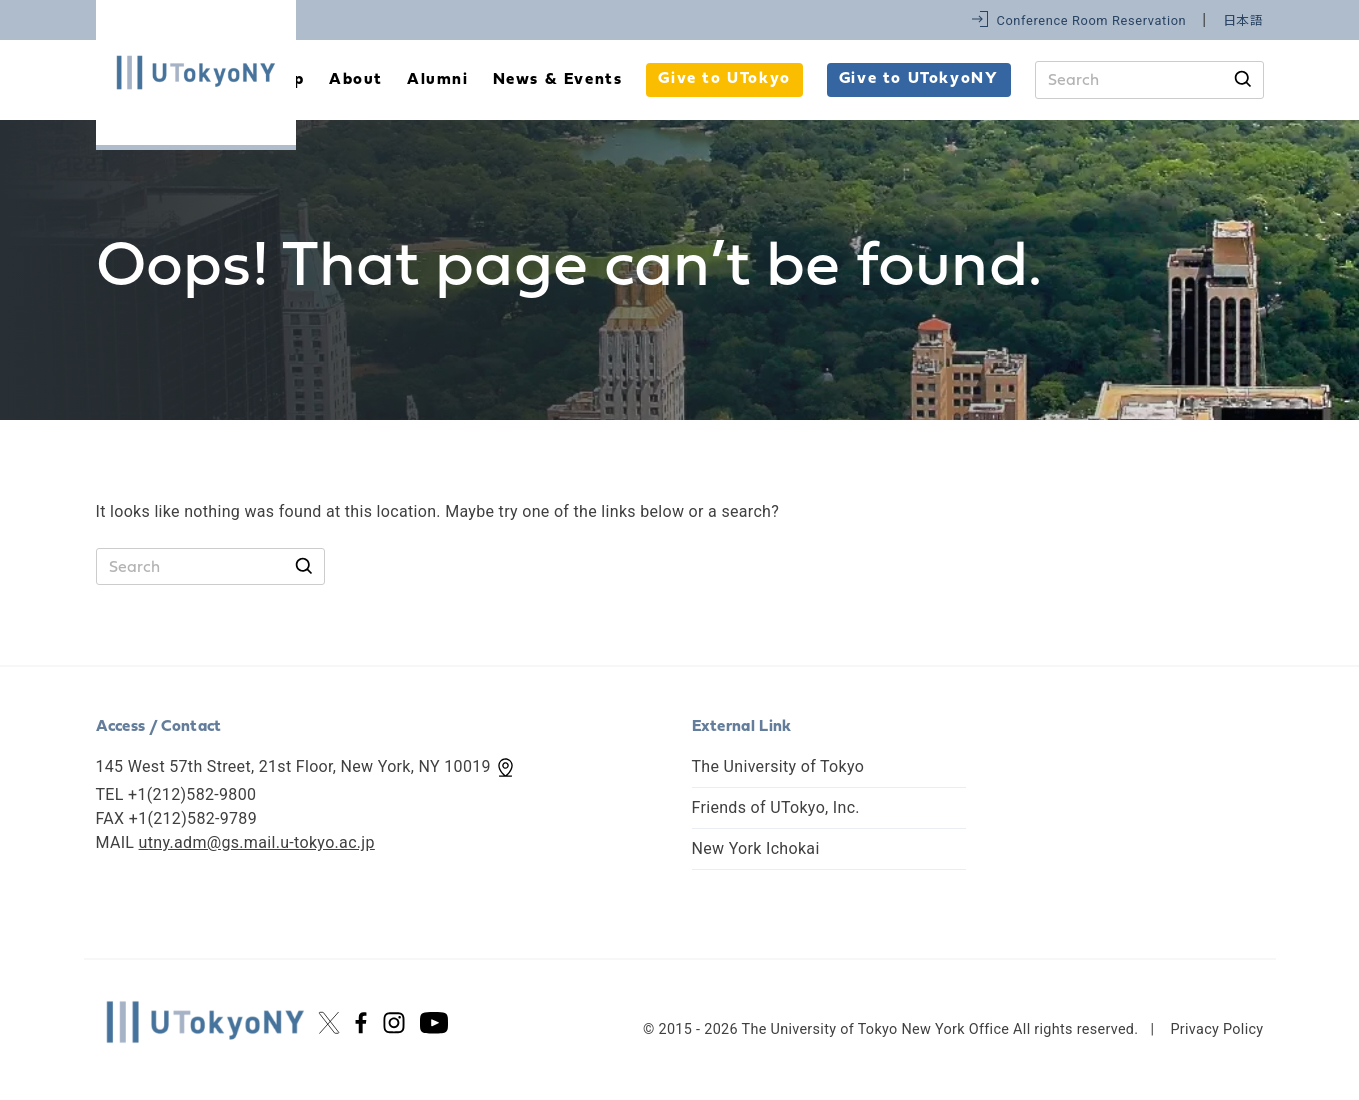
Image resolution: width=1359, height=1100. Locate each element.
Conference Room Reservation (1091, 20)
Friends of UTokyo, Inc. (776, 807)
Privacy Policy (1216, 1029)
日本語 (1243, 20)
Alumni (438, 80)
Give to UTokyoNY (919, 79)
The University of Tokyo (778, 766)
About (356, 80)
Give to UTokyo (724, 79)
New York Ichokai (756, 848)
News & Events (558, 80)
